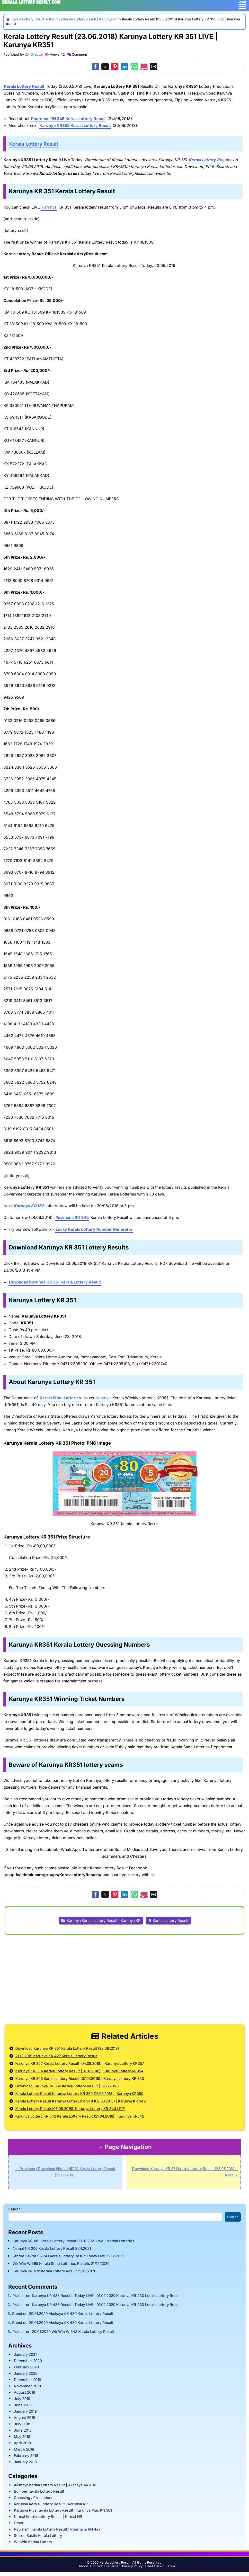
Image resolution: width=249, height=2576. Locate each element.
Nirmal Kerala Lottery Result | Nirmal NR (48, 2516)
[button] (95, 66)
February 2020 (26, 2367)
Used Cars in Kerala (160, 2566)
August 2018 (24, 2417)
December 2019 (27, 2379)
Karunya (49, 207)
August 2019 (24, 2392)
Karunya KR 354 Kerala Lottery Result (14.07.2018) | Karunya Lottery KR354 (79, 2071)
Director (36, 54)
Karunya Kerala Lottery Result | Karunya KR (83, 19)
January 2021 (25, 2354)
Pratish (18, 2295)
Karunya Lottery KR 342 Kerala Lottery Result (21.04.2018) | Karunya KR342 (79, 2116)
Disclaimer (112, 2566)
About (83, 2566)
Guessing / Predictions (33, 2497)
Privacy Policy (132, 2566)
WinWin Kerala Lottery (33, 2542)
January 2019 (25, 2411)
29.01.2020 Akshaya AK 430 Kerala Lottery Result (71, 2313)
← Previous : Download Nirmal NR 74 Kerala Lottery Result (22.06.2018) (65, 2171)
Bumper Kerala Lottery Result (39, 2491)
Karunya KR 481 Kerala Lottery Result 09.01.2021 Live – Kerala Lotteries (73, 2241)
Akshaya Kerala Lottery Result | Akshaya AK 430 (55, 2485)
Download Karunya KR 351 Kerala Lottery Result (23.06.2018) (67, 2048)
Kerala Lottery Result (27, 19)
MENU (242, 4)
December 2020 (28, 2360)
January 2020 (25, 2373)
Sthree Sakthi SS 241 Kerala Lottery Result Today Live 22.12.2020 (68, 2256)
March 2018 (24, 2449)
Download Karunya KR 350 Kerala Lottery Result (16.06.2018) (67, 2086)
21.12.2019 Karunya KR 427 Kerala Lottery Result (56, 2056)
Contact (96, 2566)
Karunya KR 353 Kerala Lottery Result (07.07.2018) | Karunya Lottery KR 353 (79, 2078)
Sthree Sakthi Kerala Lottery (38, 2535)
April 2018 (22, 2443)
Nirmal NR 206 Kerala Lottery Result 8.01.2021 (52, 2248)
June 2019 (23, 2405)
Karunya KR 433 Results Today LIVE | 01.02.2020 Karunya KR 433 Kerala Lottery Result (106, 2295)
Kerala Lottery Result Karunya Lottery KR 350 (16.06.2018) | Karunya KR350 (79, 2093)
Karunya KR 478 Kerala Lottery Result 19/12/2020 (54, 2271)
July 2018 (22, 2424)
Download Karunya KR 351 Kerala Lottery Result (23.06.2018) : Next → (185, 2171)
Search (14, 2209)
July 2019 (22, 2398)
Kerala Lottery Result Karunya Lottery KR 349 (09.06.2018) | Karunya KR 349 (80, 2101)
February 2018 (26, 2455)
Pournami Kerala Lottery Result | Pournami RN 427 (57, 2529)
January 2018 (25, 2462)
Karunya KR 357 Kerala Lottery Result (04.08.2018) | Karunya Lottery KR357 (79, 2063)
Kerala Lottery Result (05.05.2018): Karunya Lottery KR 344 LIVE (70, 2108)
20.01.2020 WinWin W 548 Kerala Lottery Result (73, 2331)
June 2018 (23, 2430)
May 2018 (22, 2436)
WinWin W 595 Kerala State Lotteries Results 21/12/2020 (61, 2263)
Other (19, 2523)
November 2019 (27, 2386)
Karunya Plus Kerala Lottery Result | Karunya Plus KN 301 (63, 2510)
